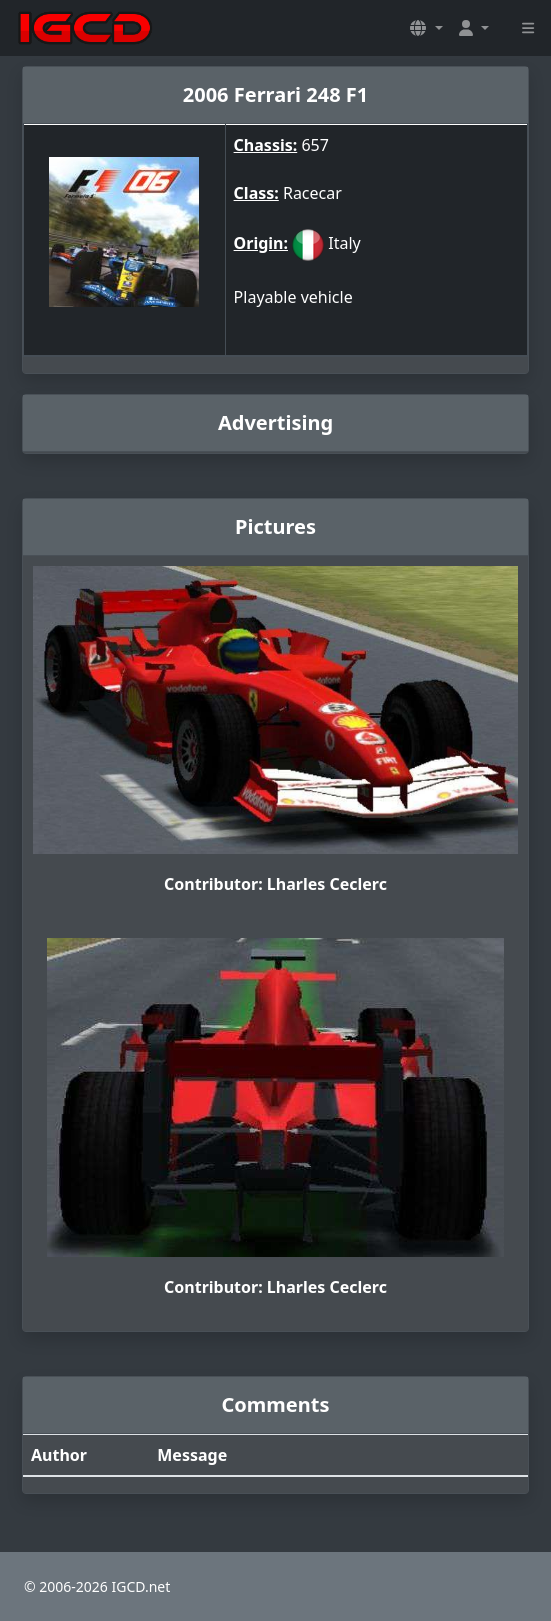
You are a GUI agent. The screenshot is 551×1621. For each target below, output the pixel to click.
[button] (426, 28)
